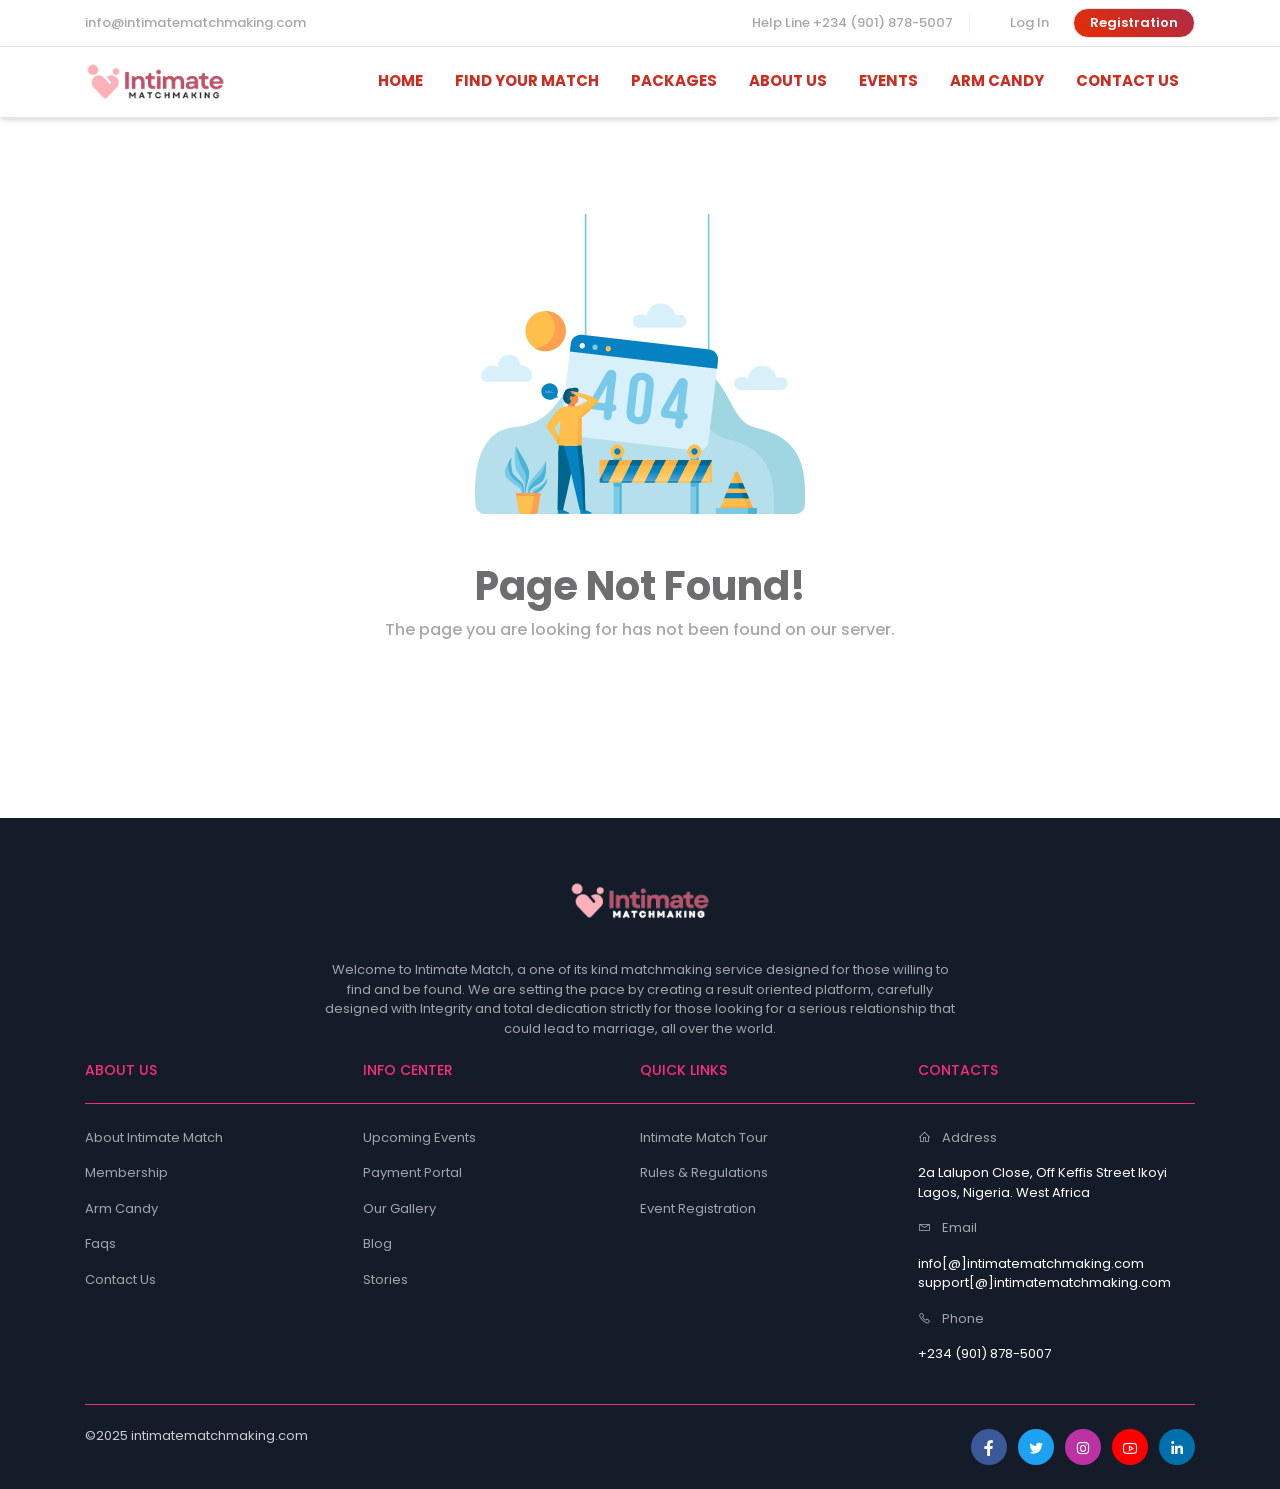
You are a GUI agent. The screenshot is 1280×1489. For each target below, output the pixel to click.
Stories (385, 1279)
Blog (377, 1243)
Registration (1134, 22)
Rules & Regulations (704, 1172)
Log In (1029, 22)
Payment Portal (412, 1172)
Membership (126, 1172)
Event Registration (698, 1208)
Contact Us (120, 1279)
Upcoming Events (419, 1137)
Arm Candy (121, 1208)
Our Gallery (399, 1208)
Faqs (100, 1243)
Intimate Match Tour (704, 1137)
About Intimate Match (154, 1137)
